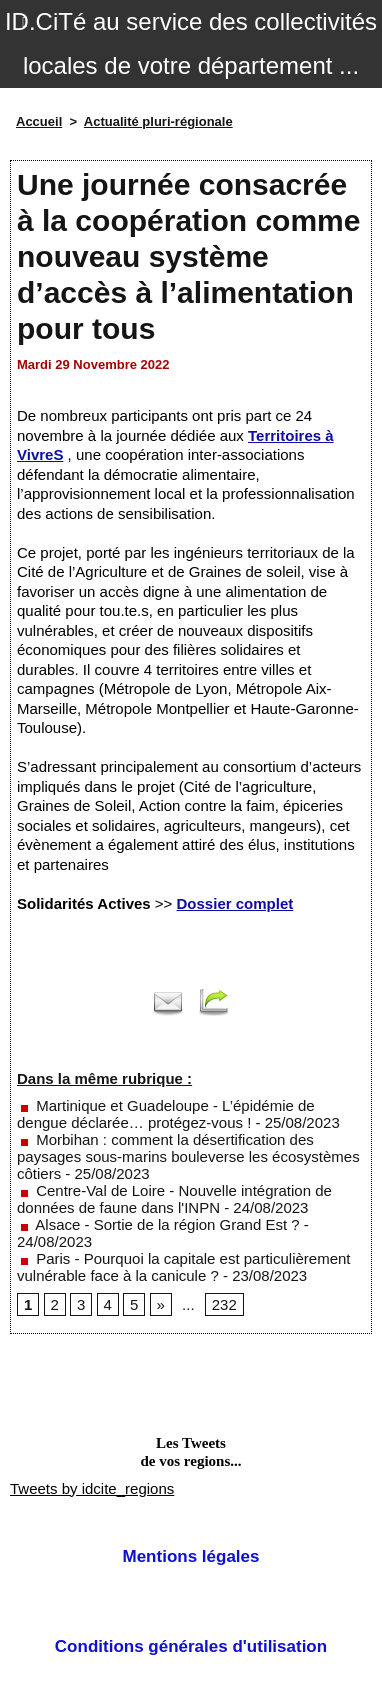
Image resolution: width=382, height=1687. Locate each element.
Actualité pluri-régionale (158, 121)
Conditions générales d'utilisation (191, 1646)
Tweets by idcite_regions (92, 1488)
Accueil (39, 121)
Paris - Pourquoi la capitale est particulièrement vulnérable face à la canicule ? (184, 1267)
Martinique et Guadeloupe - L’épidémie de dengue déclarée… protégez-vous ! (166, 1114)
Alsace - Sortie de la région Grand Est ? (158, 1224)
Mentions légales (191, 1556)
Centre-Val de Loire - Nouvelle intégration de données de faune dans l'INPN (174, 1199)
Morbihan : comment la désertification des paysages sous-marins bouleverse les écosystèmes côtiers (188, 1156)
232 (224, 1304)
